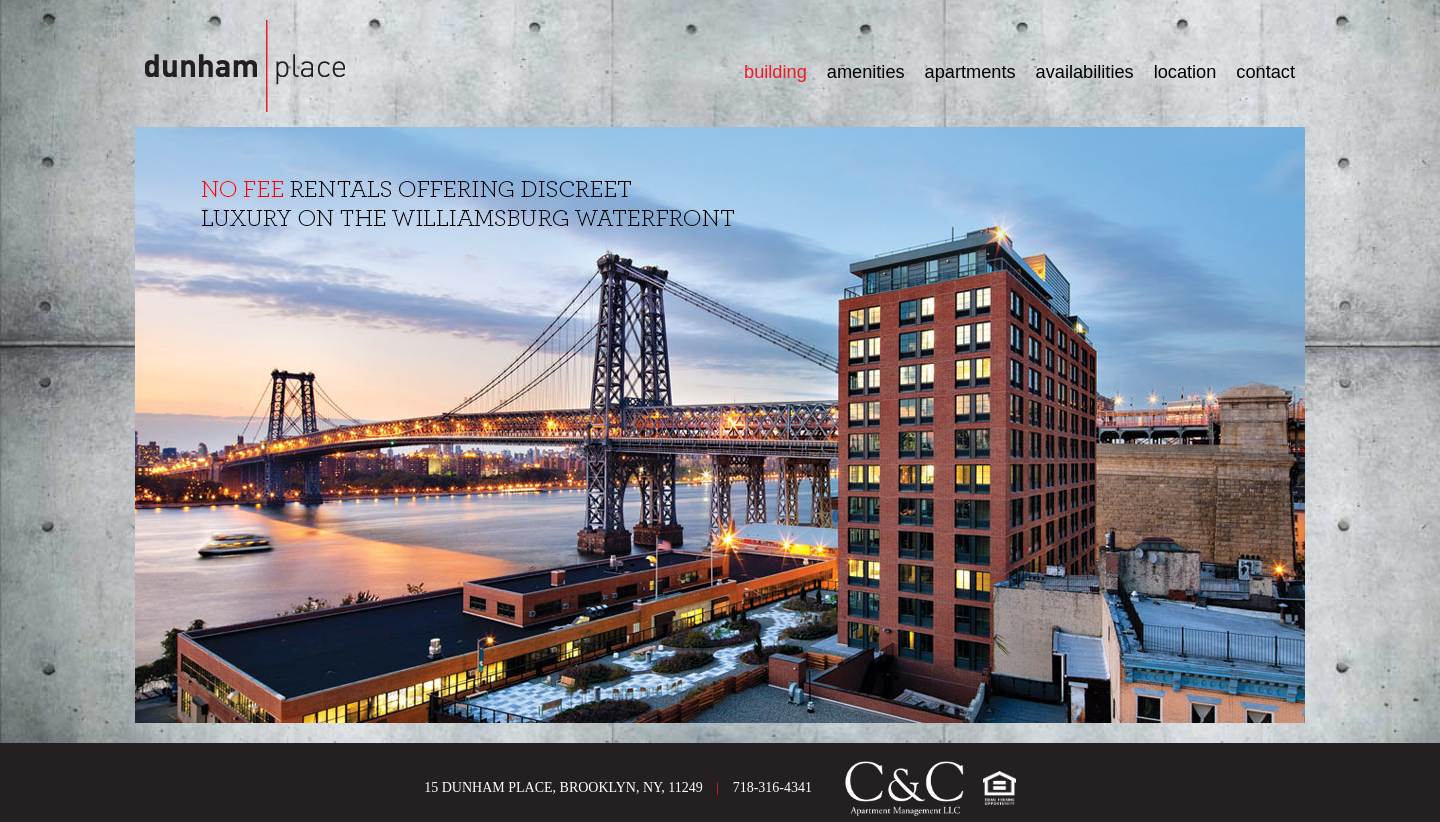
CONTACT (1265, 72)
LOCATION (1185, 72)
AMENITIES (866, 72)
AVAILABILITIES (1085, 72)
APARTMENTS (970, 72)
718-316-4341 (772, 787)
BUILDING (775, 72)
